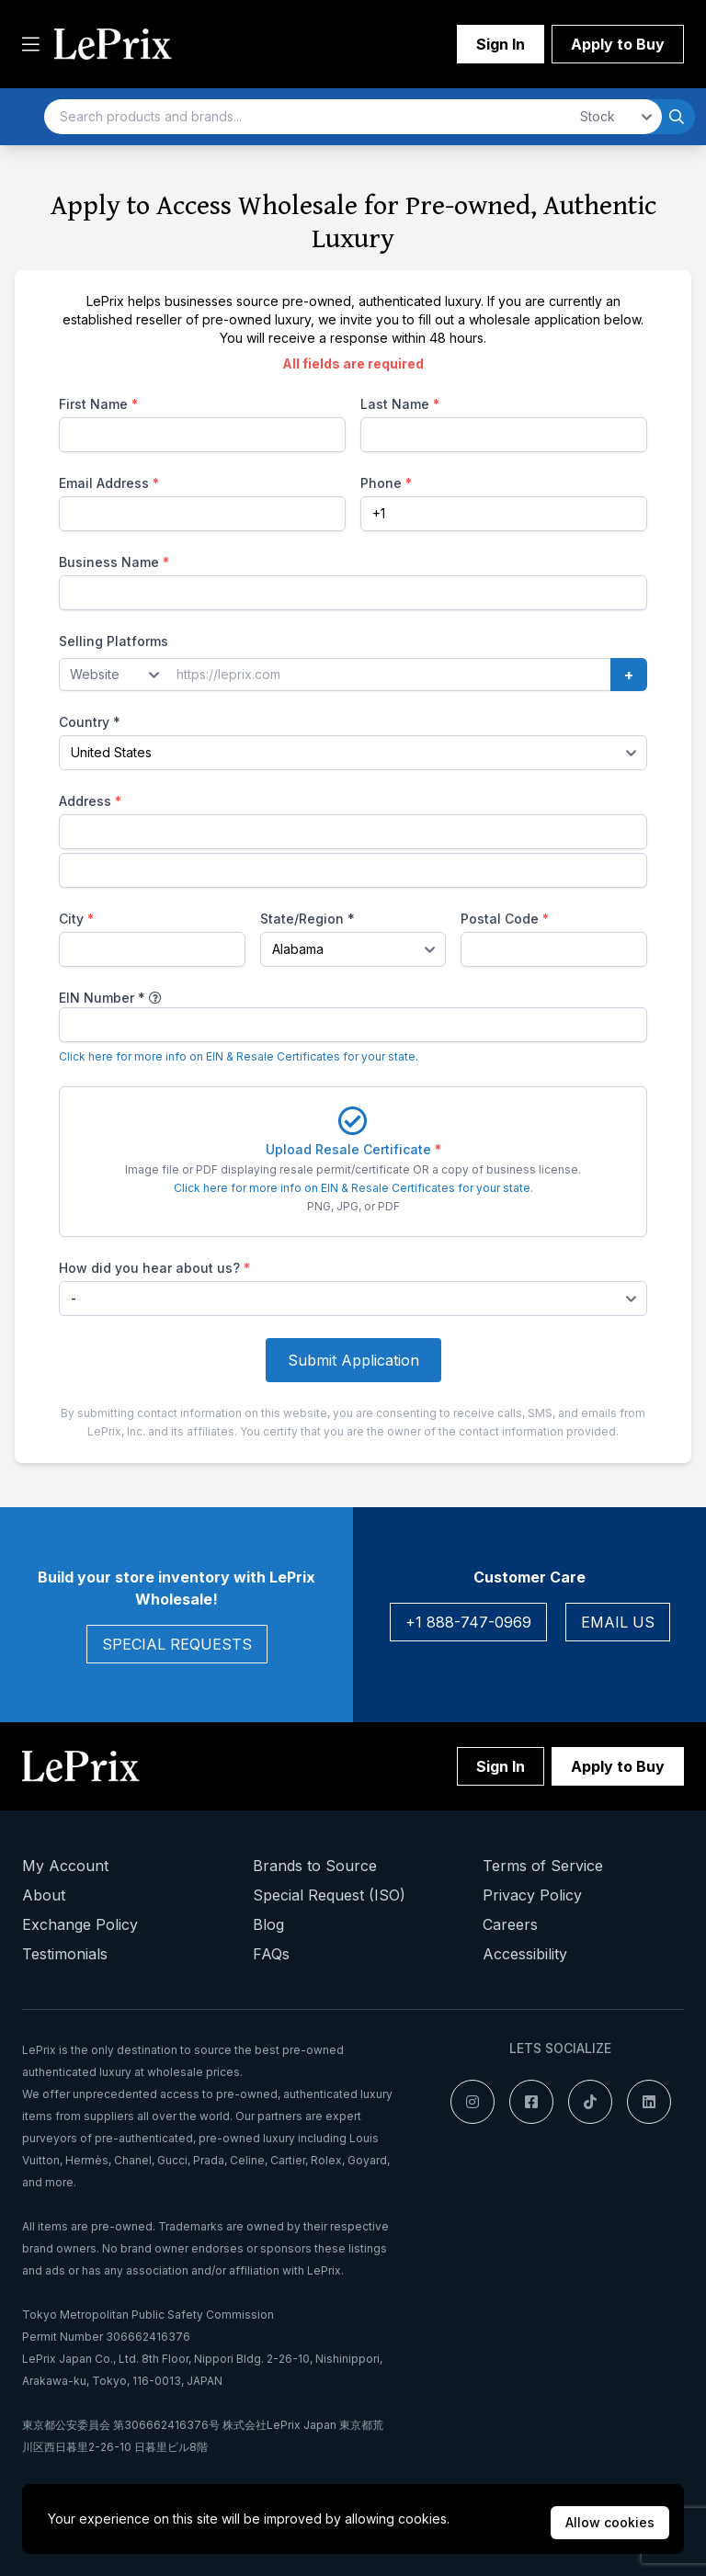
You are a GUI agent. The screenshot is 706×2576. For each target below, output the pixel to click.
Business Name (114, 562)
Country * (89, 722)
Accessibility (525, 1954)
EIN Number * (102, 997)
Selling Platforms (113, 641)
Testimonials (65, 1954)
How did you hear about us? (154, 1268)
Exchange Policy (80, 1924)
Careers (510, 1924)
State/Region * (307, 918)
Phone (386, 483)
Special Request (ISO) (329, 1895)
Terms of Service (543, 1865)
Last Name (399, 404)
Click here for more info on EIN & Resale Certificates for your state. (238, 1056)
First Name (98, 404)
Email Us (618, 1622)
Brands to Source (315, 1865)
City (76, 918)
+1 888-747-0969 (468, 1622)
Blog (268, 1924)
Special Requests (177, 1644)
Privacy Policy (532, 1895)
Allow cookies (610, 2522)
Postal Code (505, 918)
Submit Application (353, 1360)
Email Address (109, 483)
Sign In (500, 44)
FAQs (271, 1954)
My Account (65, 1865)
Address (90, 801)
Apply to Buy (618, 44)
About (43, 1895)
